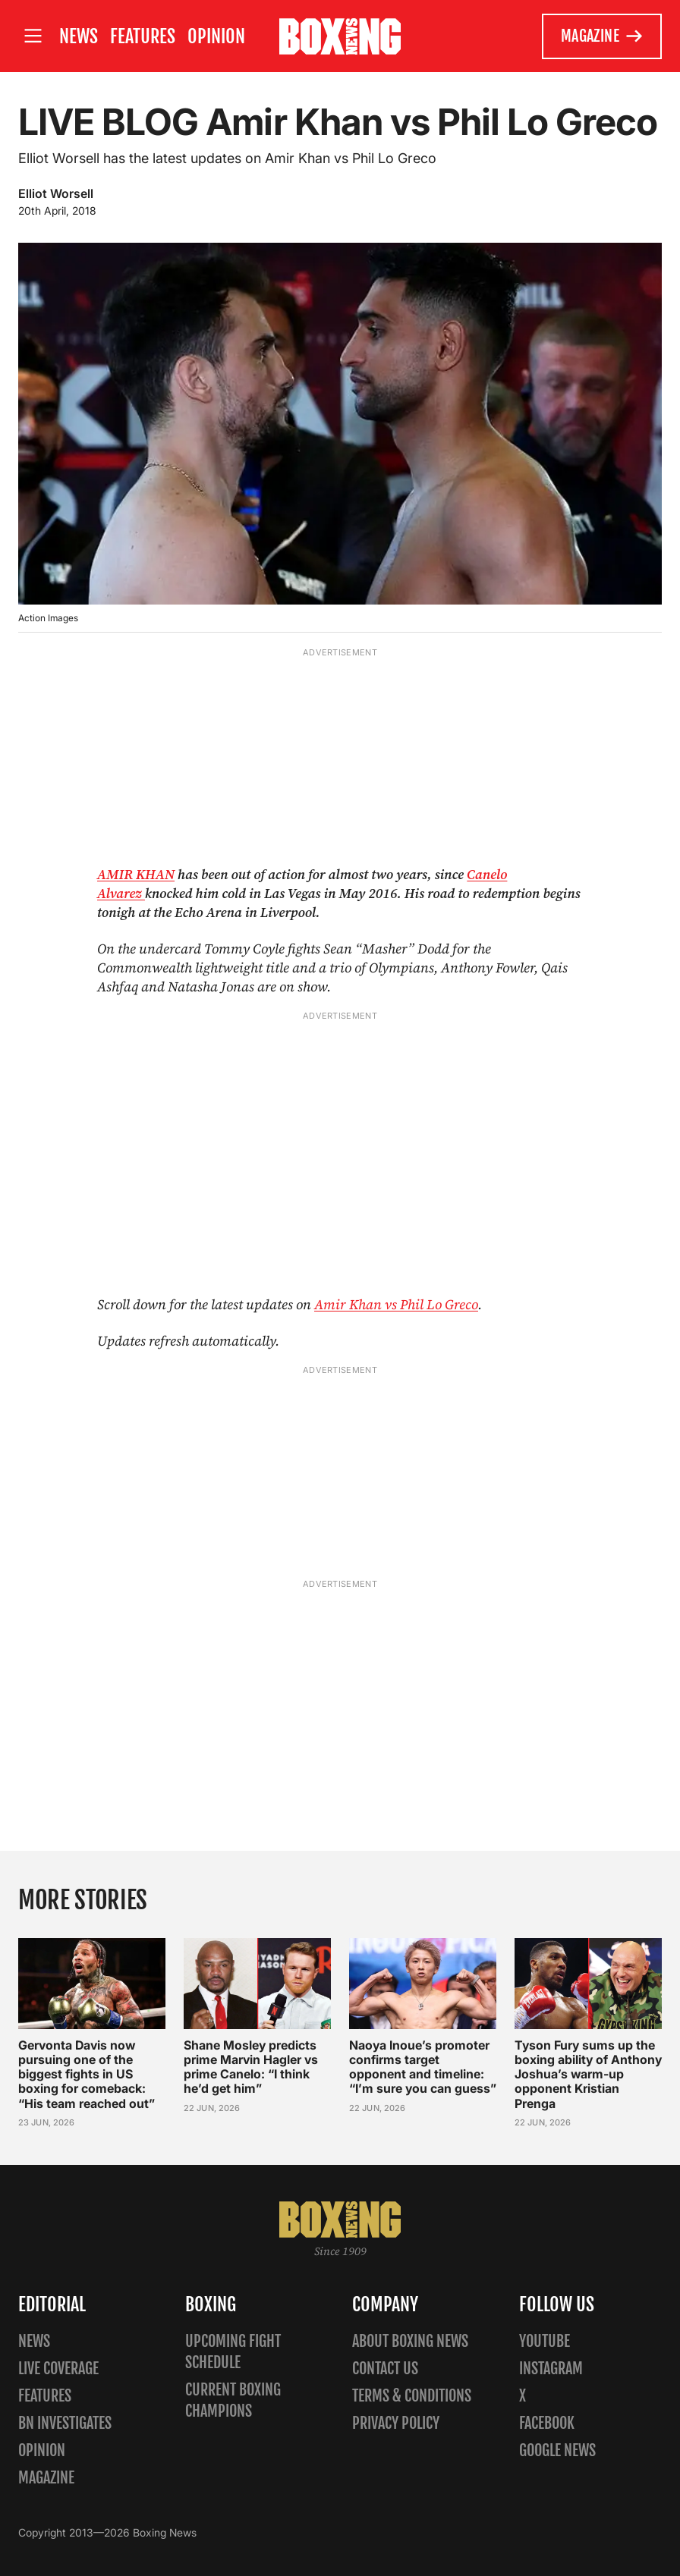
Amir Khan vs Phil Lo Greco (396, 1304)
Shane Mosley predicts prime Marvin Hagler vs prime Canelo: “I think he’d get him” (251, 2067)
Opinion (216, 36)
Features (142, 36)
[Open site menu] (32, 36)
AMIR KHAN (136, 874)
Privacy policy (395, 2423)
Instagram (551, 2368)
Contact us (385, 2368)
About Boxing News (410, 2341)
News (78, 36)
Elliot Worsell (55, 193)
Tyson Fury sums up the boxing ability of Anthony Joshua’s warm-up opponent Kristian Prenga (588, 2074)
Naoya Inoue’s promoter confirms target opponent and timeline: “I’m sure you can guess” (422, 2067)
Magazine (602, 36)
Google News (557, 2450)
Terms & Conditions (411, 2395)
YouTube (544, 2341)
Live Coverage (58, 2368)
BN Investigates (65, 2423)
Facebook (547, 2423)
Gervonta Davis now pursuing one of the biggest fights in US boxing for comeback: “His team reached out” (86, 2074)
